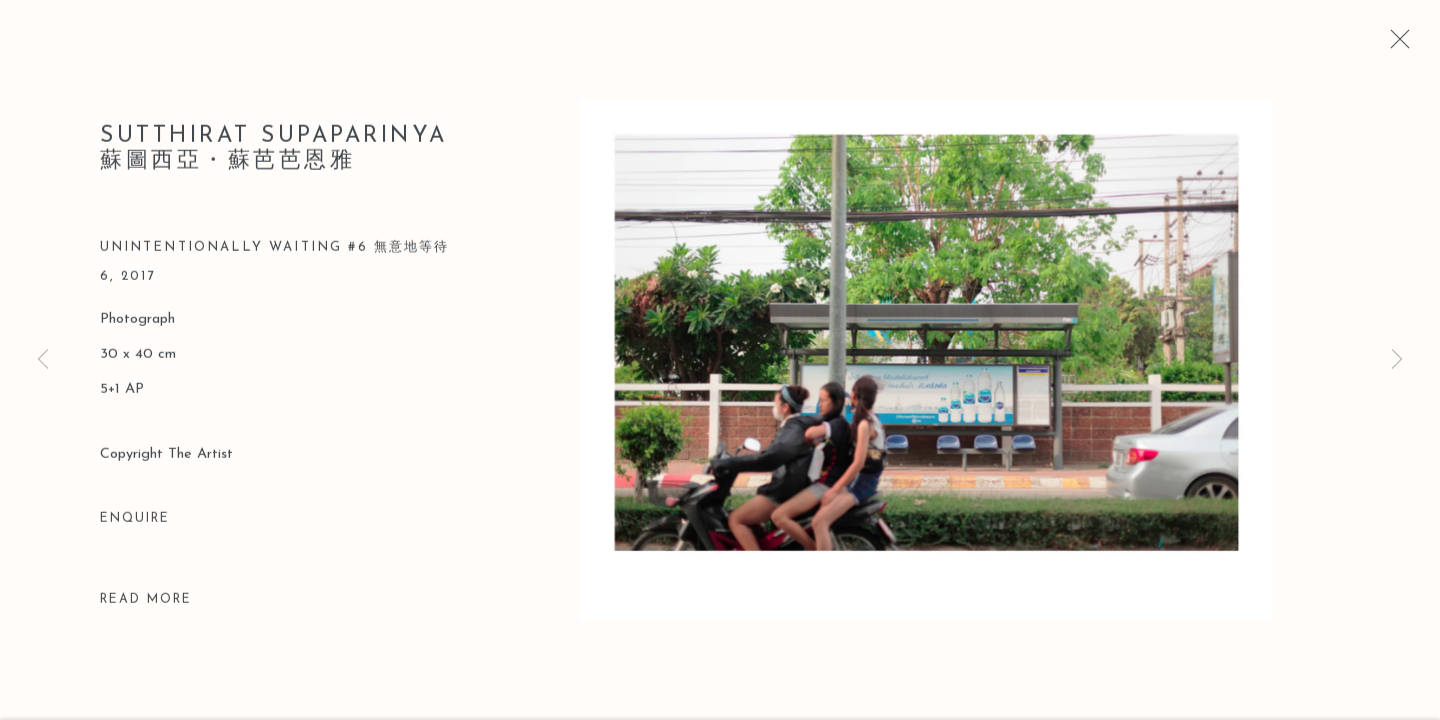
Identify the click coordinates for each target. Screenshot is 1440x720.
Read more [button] (146, 602)
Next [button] (1397, 360)
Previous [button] (43, 360)
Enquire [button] (135, 521)
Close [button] (1395, 45)
